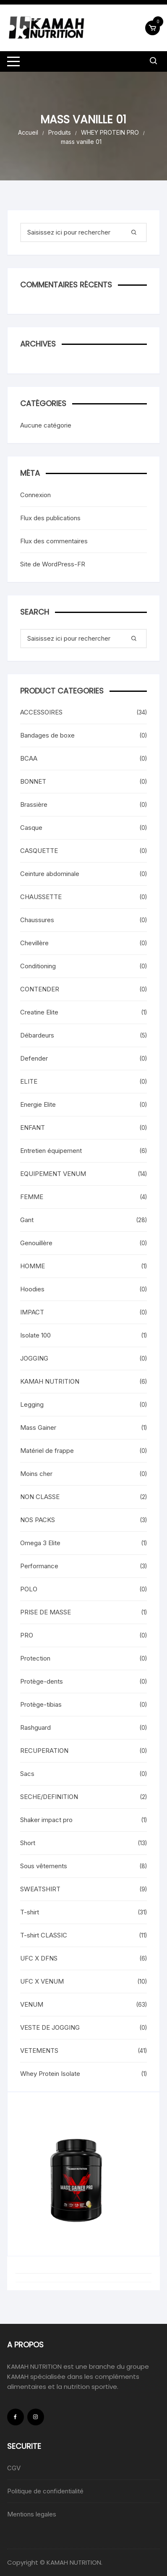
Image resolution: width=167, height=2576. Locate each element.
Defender (34, 1058)
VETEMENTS (39, 2051)
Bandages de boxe (47, 735)
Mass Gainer (38, 1427)
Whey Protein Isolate (50, 2074)
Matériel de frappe (47, 1451)
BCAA (28, 758)
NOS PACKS (37, 1520)
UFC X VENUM (42, 1981)
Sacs (27, 1774)
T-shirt (29, 1912)
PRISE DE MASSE (45, 1612)
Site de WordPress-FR (52, 564)
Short (27, 1843)
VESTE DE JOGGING (50, 2027)
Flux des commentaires (54, 541)
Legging (32, 1404)
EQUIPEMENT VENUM (53, 1174)
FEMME (31, 1197)
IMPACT (32, 1312)
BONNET (33, 781)
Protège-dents (41, 1681)
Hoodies (32, 1289)
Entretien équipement (51, 1151)
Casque (31, 828)
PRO (26, 1635)
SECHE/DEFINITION (49, 1797)
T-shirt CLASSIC (43, 1935)
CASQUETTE (39, 851)
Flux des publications (50, 518)
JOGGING (34, 1358)
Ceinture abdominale (49, 874)
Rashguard (35, 1727)
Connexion (35, 495)
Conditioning (38, 966)
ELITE (28, 1081)
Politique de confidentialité (45, 2491)
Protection (35, 1658)
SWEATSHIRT (40, 1889)
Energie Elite (38, 1104)
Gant (27, 1220)
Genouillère (36, 1243)
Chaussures (37, 920)
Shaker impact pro (46, 1820)
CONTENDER (39, 989)
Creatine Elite (39, 1012)
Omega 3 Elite (40, 1543)
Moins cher (36, 1474)
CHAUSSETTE (41, 897)
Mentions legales (31, 2514)
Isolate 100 (35, 1335)
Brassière (33, 804)
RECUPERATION (44, 1751)
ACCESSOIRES (41, 712)
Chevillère (34, 943)
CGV (14, 2468)
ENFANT (32, 1128)
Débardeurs (37, 1035)
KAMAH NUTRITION (49, 1381)
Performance (39, 1566)
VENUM (31, 2004)
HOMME (32, 1266)
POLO (28, 1589)
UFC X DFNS (38, 1958)
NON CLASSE (40, 1497)
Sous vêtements (43, 1866)
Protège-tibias (41, 1704)
